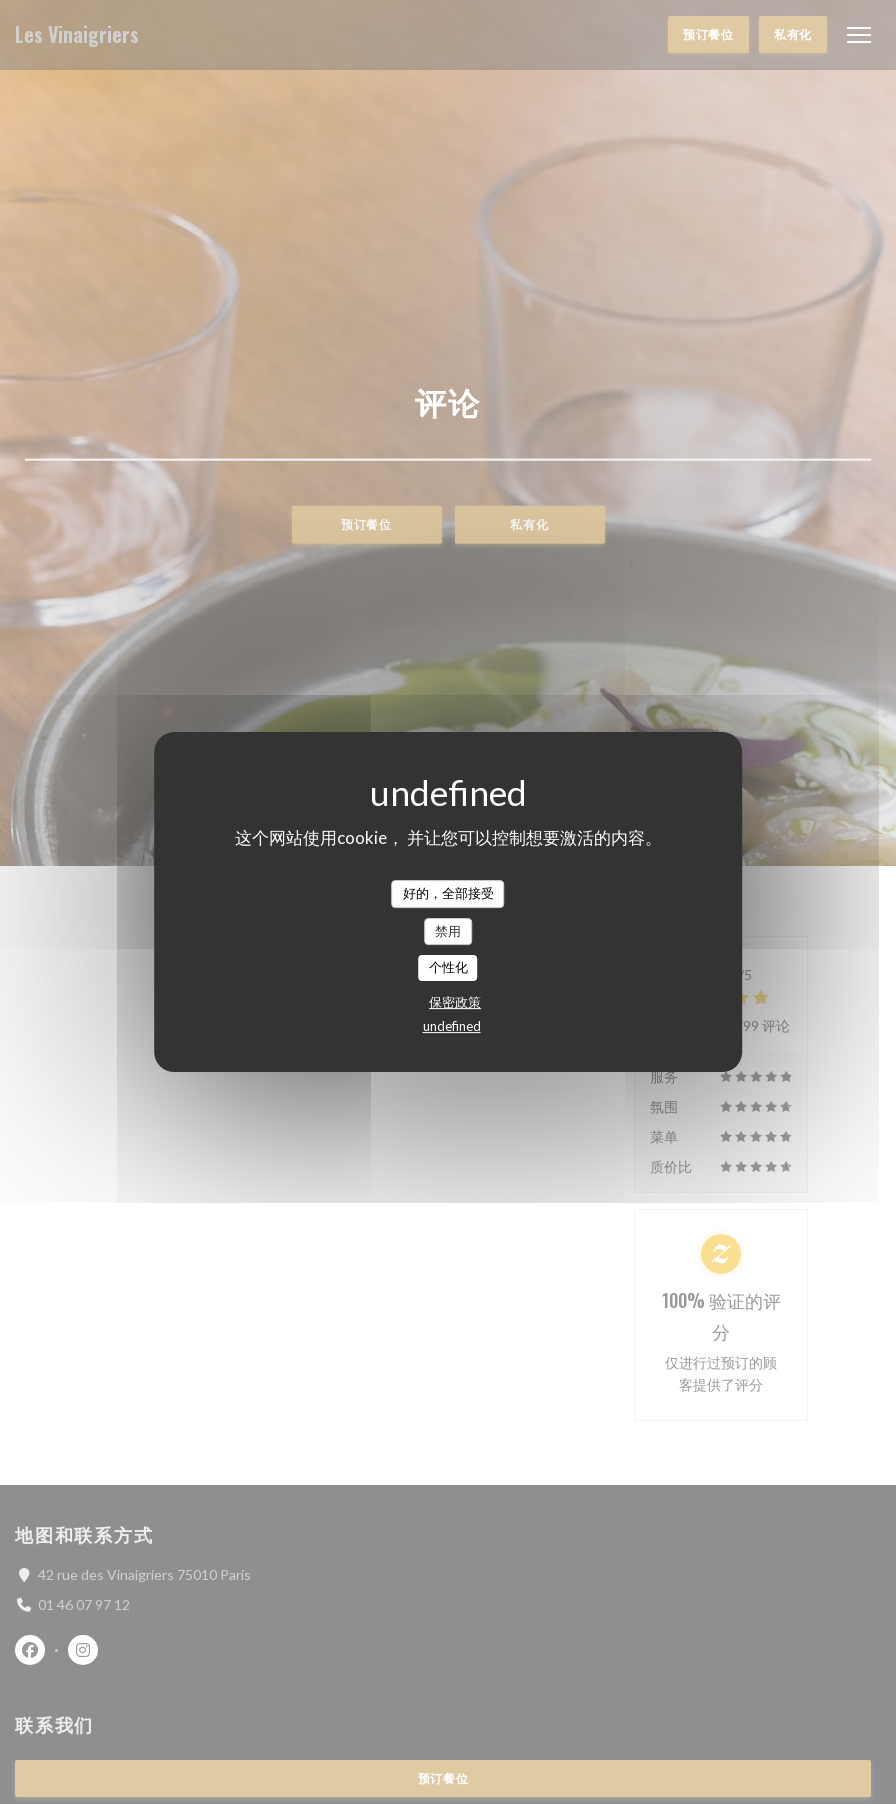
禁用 (448, 931)
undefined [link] (452, 1026)
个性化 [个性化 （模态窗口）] (448, 967)
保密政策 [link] (455, 1002)
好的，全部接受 (448, 893)
